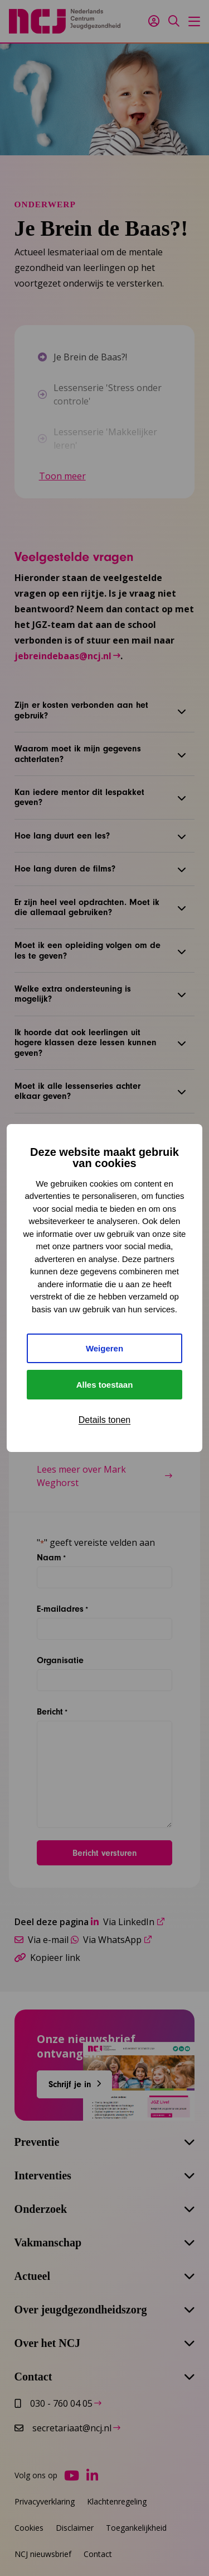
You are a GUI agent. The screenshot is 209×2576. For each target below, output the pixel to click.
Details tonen (104, 1420)
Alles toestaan (104, 1384)
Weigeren (104, 1348)
